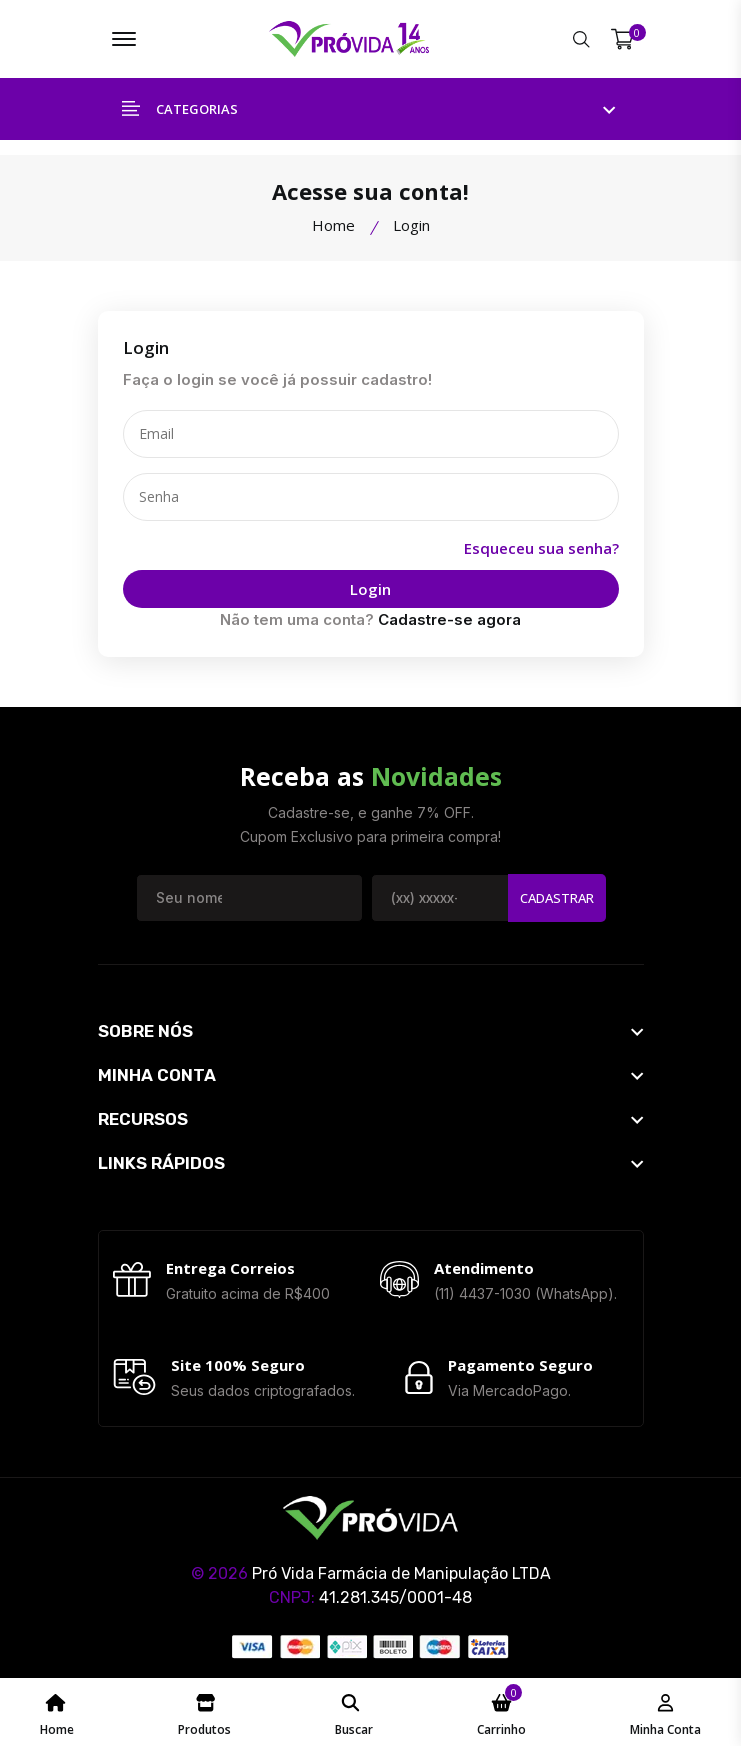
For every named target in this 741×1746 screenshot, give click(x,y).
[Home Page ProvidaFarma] (57, 1712)
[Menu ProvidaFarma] (124, 39)
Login (371, 589)
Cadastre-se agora (449, 619)
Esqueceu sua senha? (541, 548)
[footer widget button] (371, 1030)
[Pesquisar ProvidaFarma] (581, 39)
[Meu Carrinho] (622, 39)
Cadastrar (557, 897)
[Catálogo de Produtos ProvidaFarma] (204, 1712)
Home (333, 225)
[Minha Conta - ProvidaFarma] (665, 1712)
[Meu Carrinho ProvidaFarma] (501, 1712)
